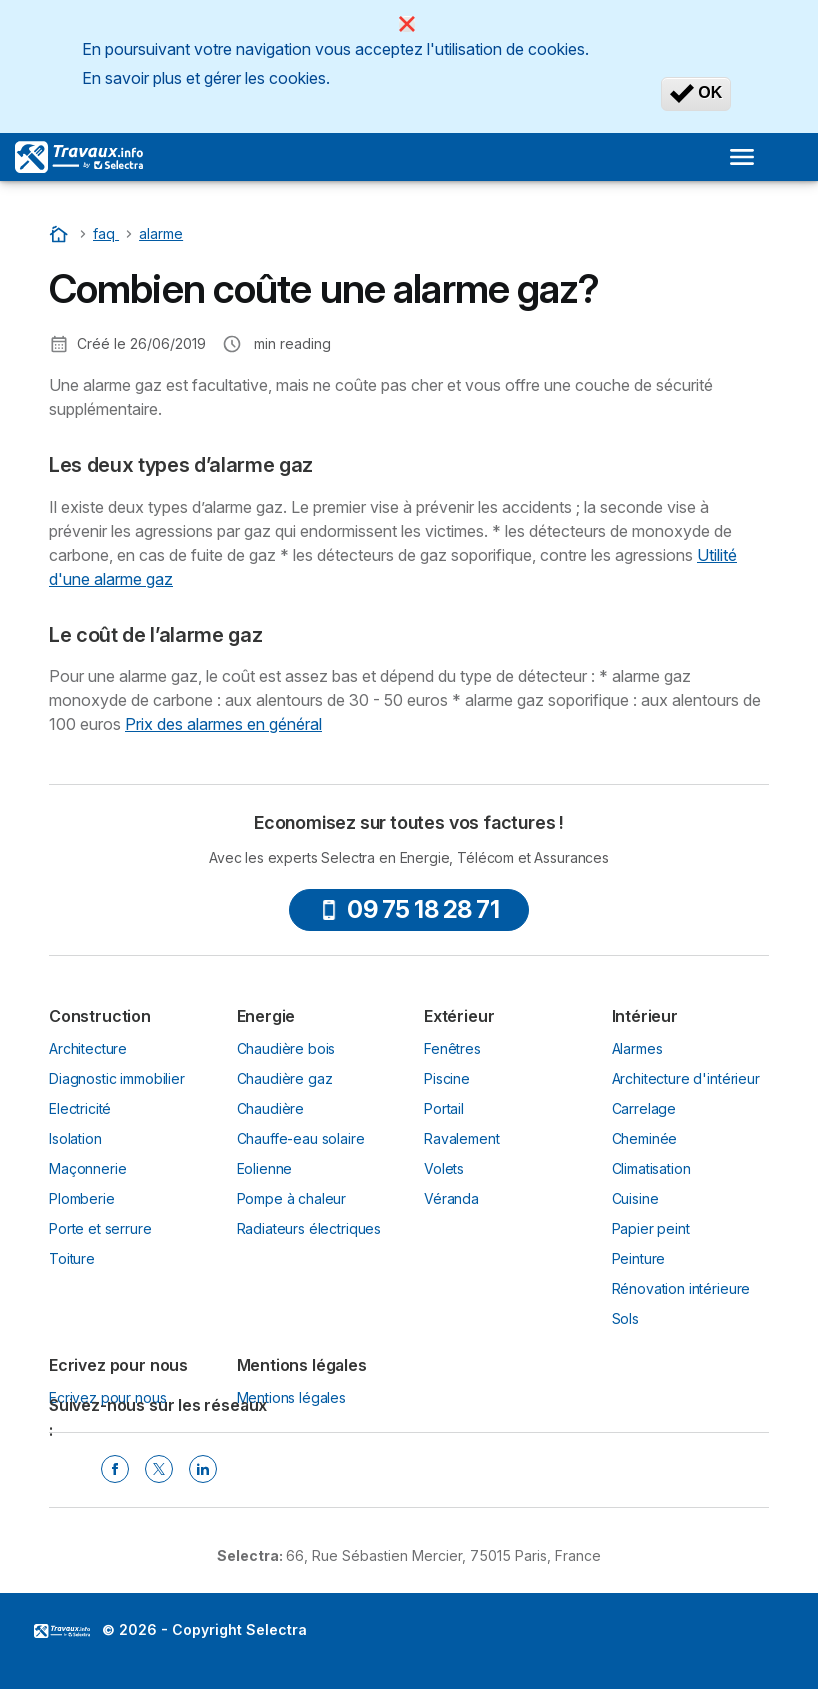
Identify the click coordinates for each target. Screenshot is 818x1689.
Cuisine (635, 1198)
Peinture (639, 1258)
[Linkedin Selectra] (203, 1469)
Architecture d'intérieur (686, 1078)
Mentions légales (292, 1397)
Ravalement (461, 1138)
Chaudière (271, 1108)
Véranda (451, 1198)
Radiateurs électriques (309, 1228)
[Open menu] (742, 157)
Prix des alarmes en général (223, 724)
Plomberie (82, 1198)
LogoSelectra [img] (62, 1631)
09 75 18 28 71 (409, 909)
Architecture (88, 1048)
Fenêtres (452, 1048)
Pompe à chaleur (292, 1198)
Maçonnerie (87, 1168)
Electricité (80, 1108)
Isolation (75, 1138)
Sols (625, 1318)
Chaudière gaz (285, 1078)
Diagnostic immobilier (117, 1078)
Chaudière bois (286, 1048)
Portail (444, 1108)
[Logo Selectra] (79, 157)
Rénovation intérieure (681, 1288)
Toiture (72, 1258)
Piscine (447, 1078)
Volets (444, 1168)
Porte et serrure (100, 1228)
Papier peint (651, 1228)
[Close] (407, 24)
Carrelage (644, 1108)
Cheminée (645, 1138)
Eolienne (265, 1168)
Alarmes (637, 1048)
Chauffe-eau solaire (301, 1138)
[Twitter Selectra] (159, 1469)
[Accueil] (61, 233)
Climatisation (651, 1168)
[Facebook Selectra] (115, 1469)
